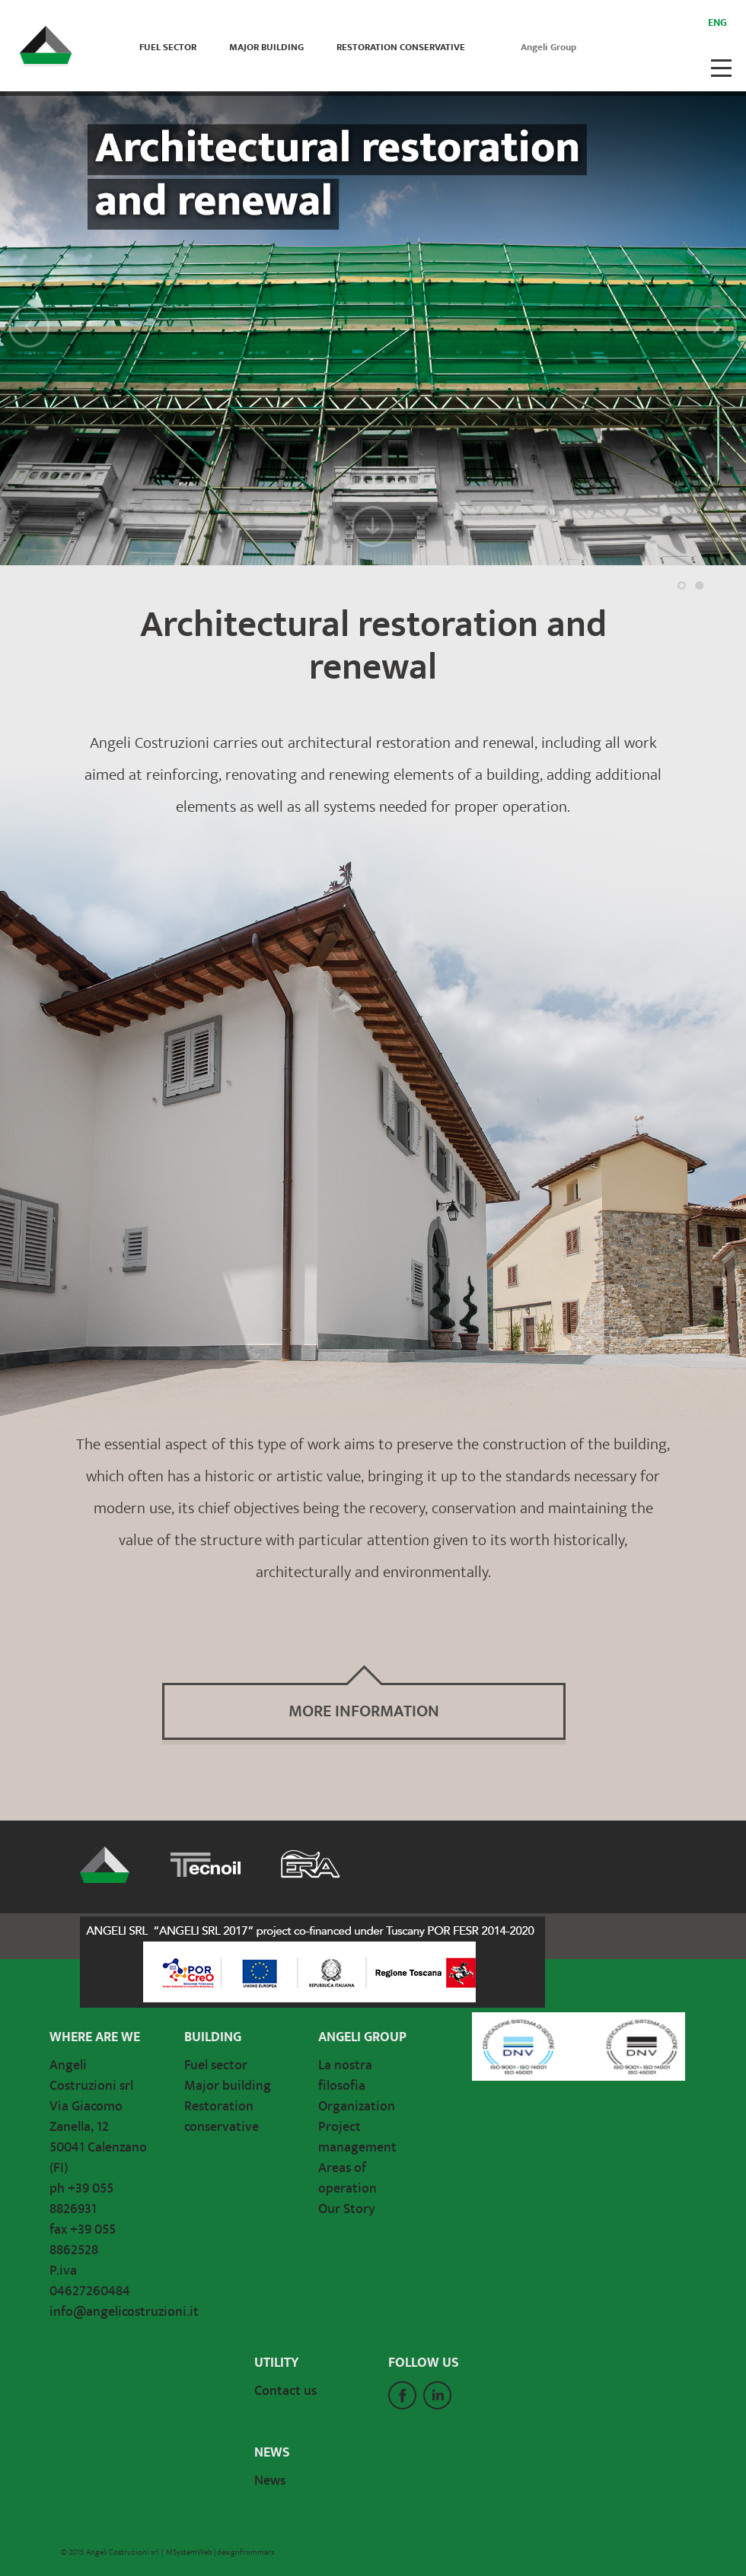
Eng (717, 23)
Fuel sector (167, 47)
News (269, 2481)
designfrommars (245, 2552)
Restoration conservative (400, 47)
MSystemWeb (189, 2552)
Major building (266, 47)
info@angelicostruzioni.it (124, 2312)
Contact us (285, 2391)
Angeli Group (548, 47)
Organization (356, 2106)
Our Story (346, 2209)
